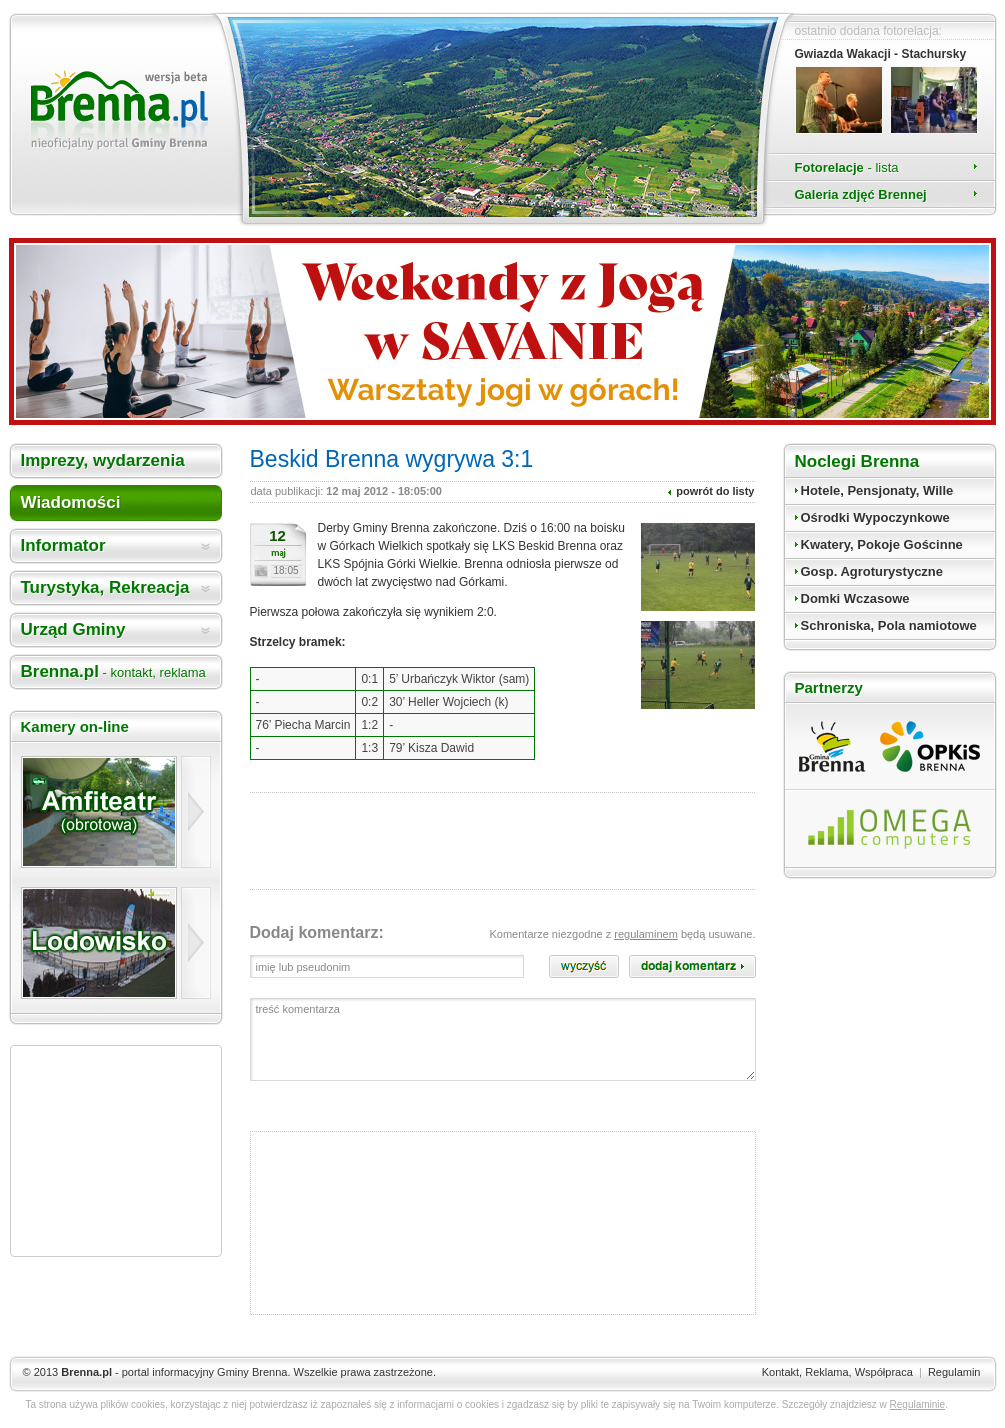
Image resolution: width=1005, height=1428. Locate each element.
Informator (63, 545)
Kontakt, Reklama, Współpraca (837, 1372)
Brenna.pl (113, 671)
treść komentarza (503, 1039)
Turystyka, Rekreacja (105, 587)
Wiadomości (71, 502)
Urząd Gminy (73, 629)
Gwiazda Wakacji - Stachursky (881, 54)
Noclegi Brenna (857, 461)
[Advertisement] (116, 1151)
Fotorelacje (847, 167)
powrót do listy (715, 491)
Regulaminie (918, 1404)
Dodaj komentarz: (317, 932)
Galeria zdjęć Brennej (861, 194)
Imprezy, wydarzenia (103, 460)
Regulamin (954, 1372)
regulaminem (646, 934)
